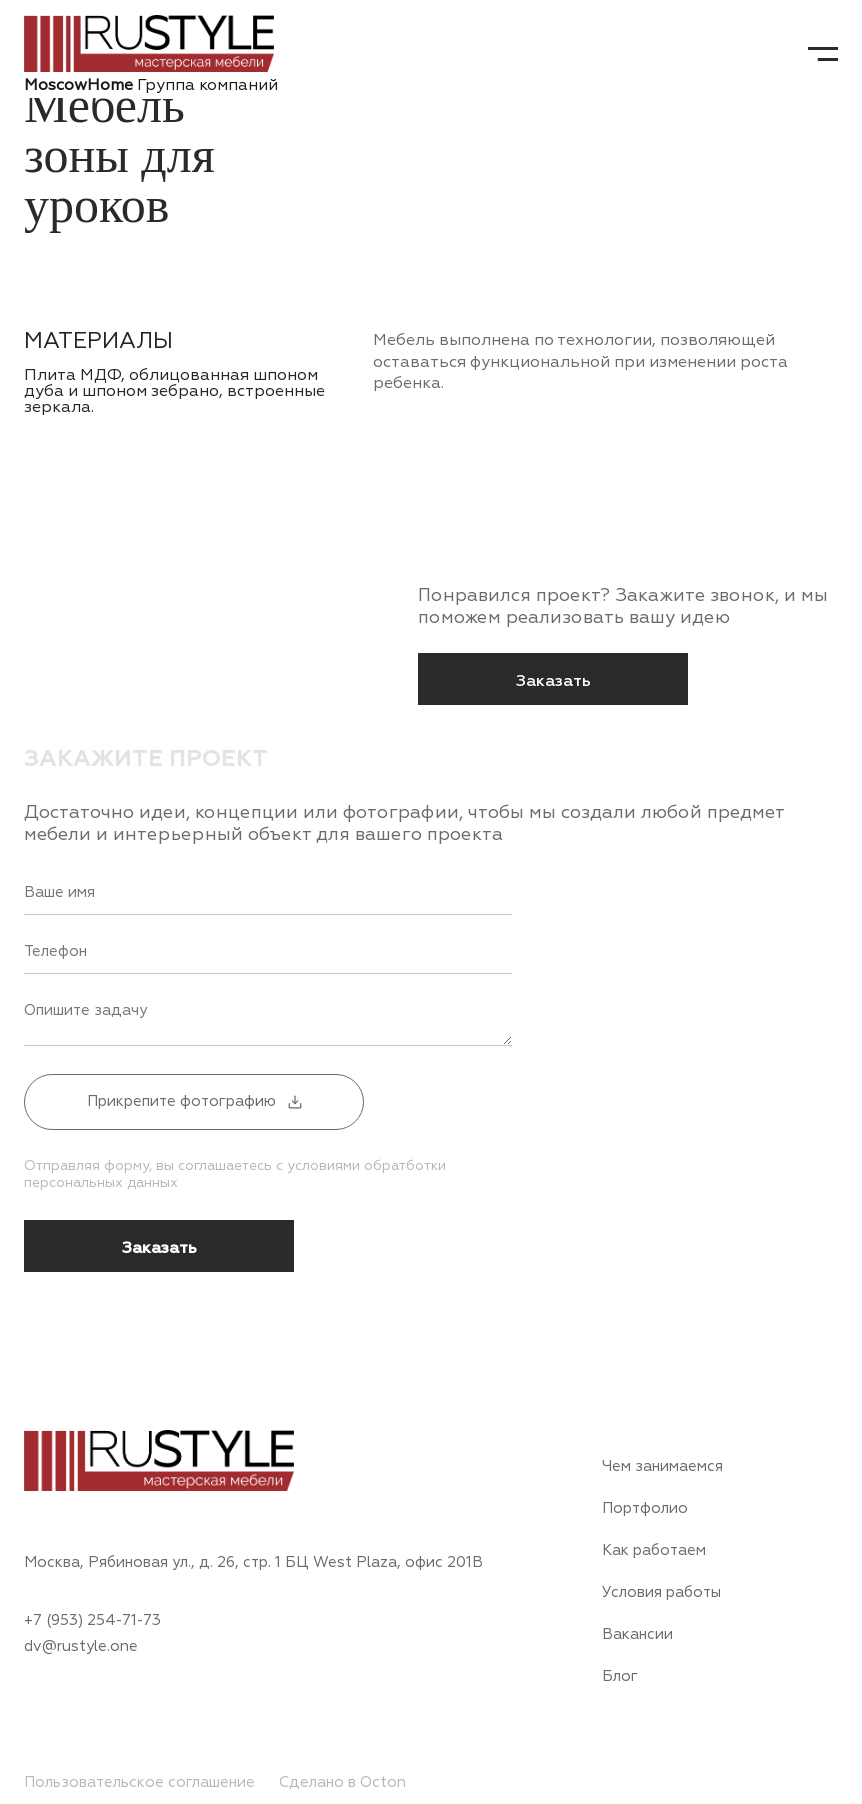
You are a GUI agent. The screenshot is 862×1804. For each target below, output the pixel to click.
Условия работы (661, 1593)
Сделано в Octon (342, 1783)
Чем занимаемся (662, 1467)
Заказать (553, 681)
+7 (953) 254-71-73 (92, 1621)
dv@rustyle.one (81, 1647)
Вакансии (637, 1635)
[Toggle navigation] (823, 54)
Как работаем (654, 1551)
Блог (620, 1677)
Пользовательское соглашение (139, 1783)
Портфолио (645, 1509)
